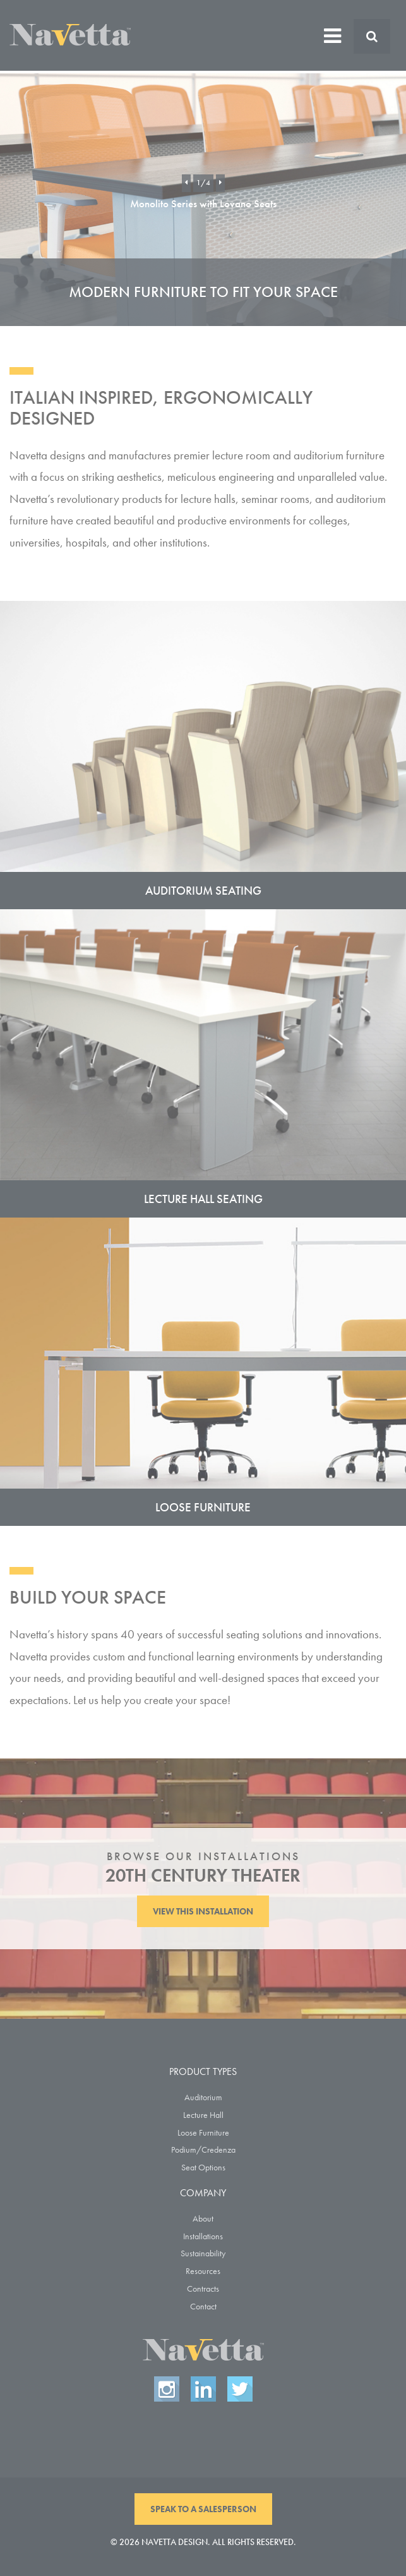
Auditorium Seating (203, 890)
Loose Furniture (203, 1507)
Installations (203, 2236)
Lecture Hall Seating (203, 1199)
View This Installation (203, 1911)
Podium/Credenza (203, 2149)
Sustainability (203, 2253)
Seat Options (203, 2167)
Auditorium (203, 2097)
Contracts (203, 2288)
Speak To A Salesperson (203, 2509)
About (203, 2218)
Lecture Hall (203, 2114)
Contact (203, 2306)
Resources (203, 2271)
